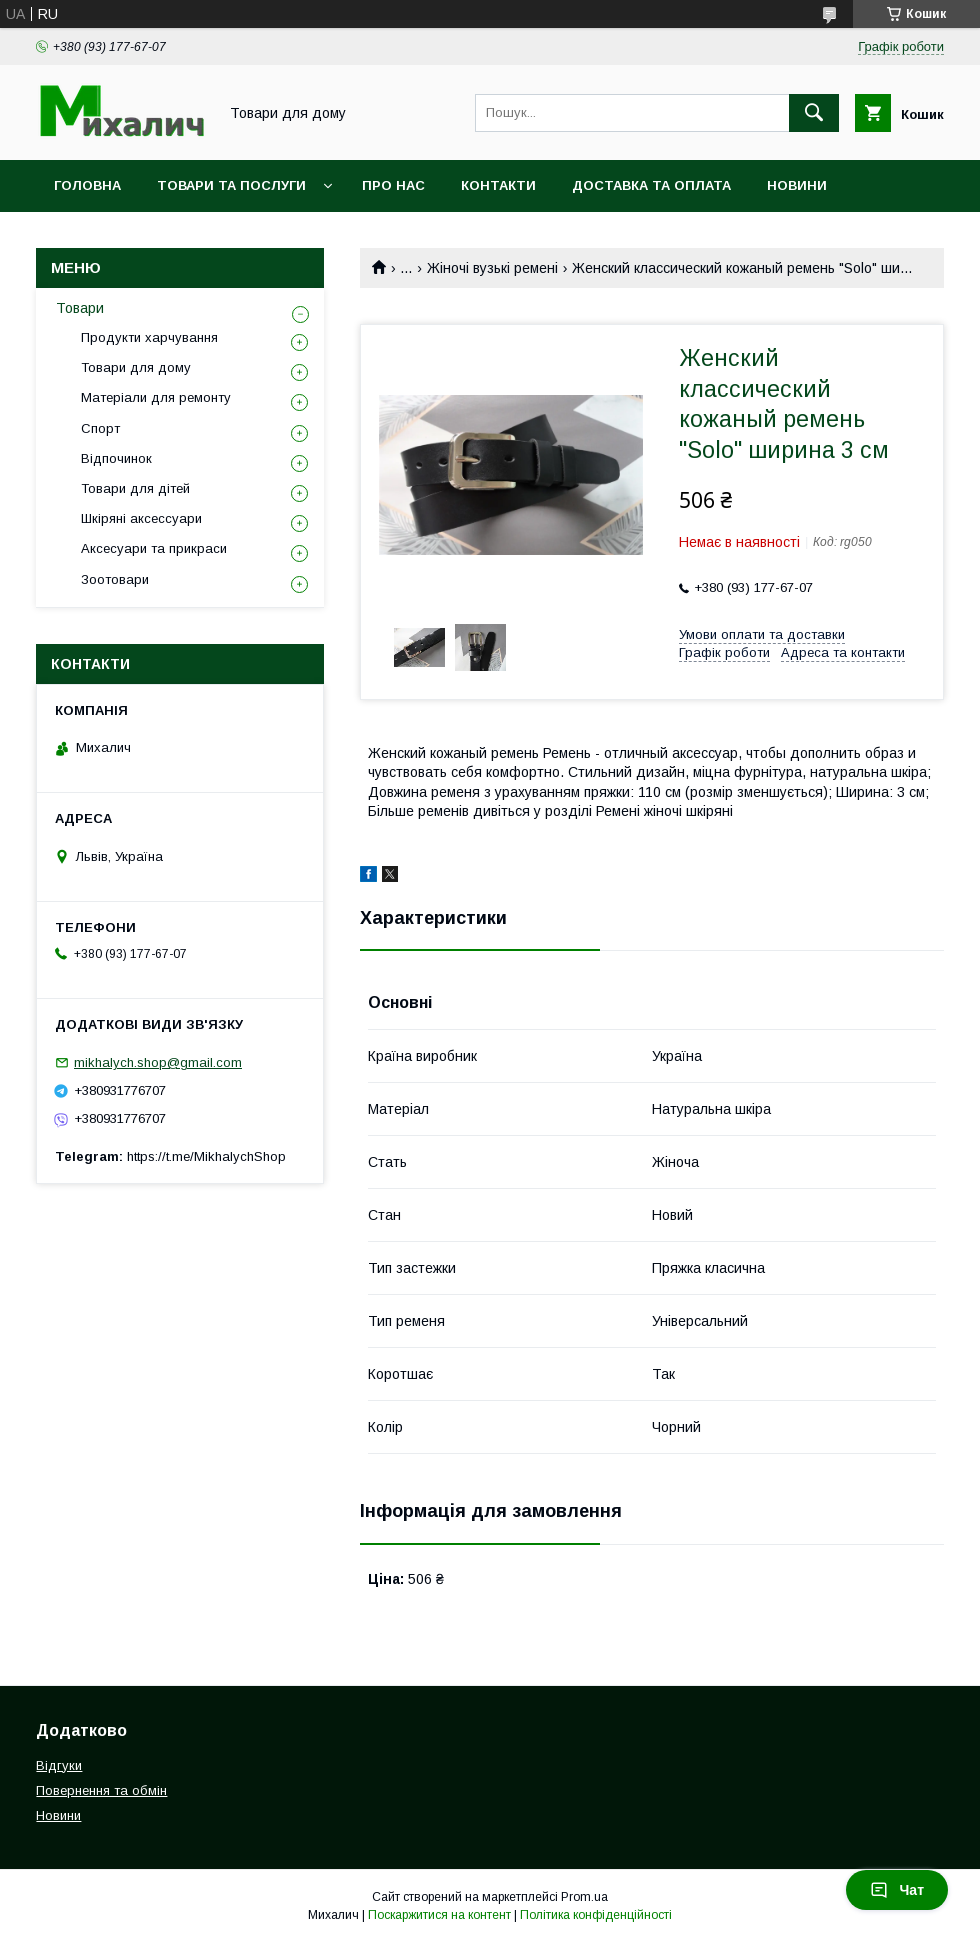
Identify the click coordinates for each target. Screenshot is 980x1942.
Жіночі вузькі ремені (492, 268)
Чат (897, 1890)
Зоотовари (115, 579)
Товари (80, 308)
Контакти (498, 185)
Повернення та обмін (101, 1790)
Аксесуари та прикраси (154, 548)
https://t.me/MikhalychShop (206, 1156)
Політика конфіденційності (596, 1915)
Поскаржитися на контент (439, 1915)
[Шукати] (814, 113)
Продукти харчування (149, 337)
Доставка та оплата (651, 185)
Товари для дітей (135, 488)
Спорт (100, 428)
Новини (797, 185)
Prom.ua (584, 1897)
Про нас (393, 185)
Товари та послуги (231, 185)
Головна (87, 185)
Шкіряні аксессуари (141, 518)
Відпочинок (116, 458)
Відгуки (59, 1765)
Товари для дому (136, 367)
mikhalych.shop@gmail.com (158, 1062)
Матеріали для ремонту (156, 397)
